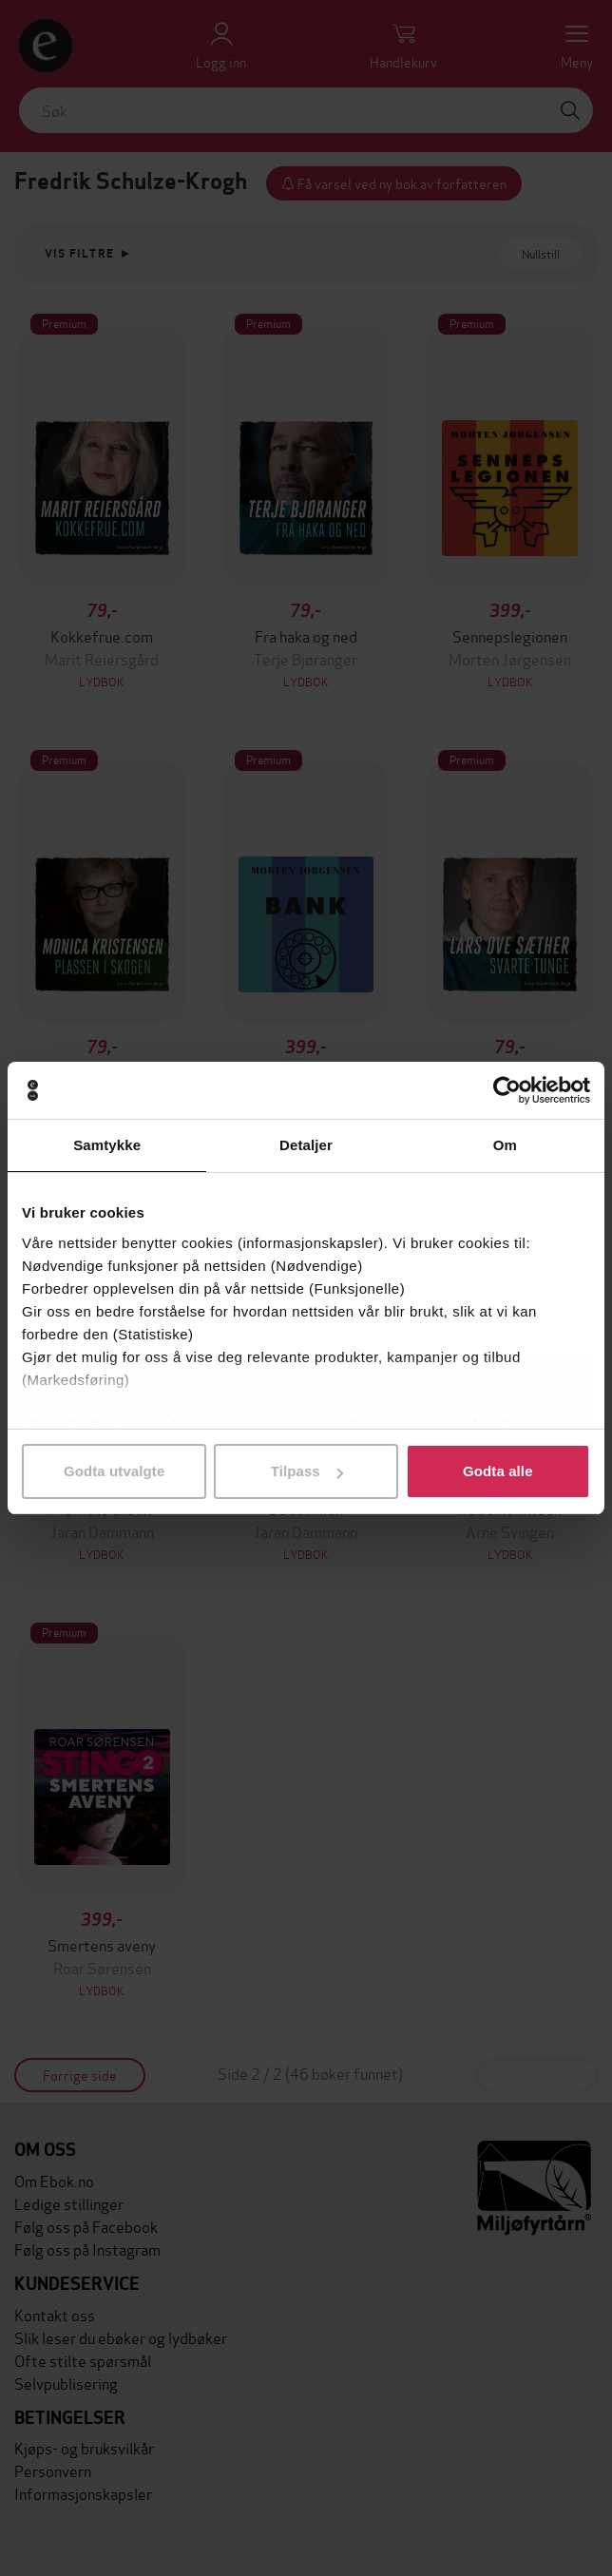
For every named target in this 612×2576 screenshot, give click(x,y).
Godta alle (498, 1471)
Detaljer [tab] (306, 1145)
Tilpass (307, 1471)
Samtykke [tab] (107, 1145)
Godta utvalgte (114, 1471)
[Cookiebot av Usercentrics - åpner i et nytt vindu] (507, 1090)
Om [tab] (505, 1145)
